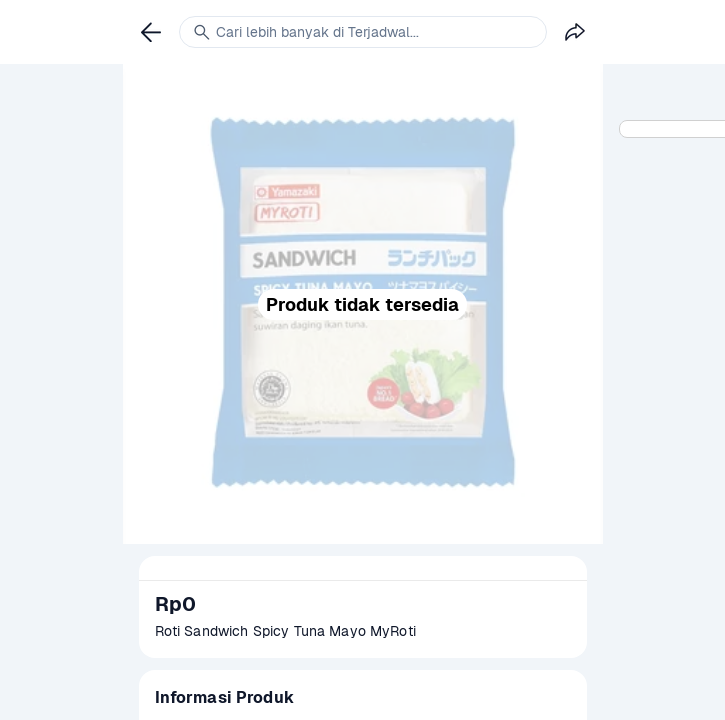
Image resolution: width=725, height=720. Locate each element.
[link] (151, 32)
